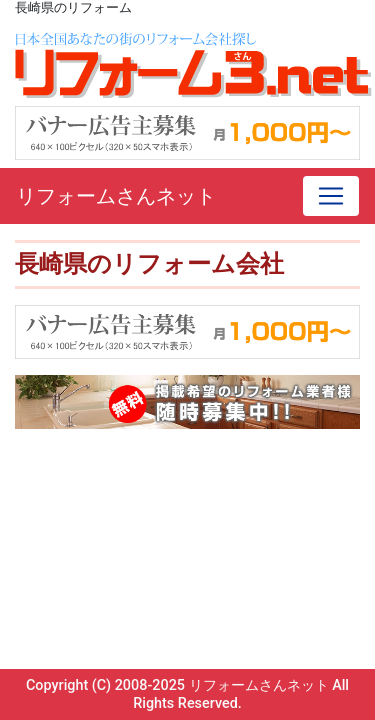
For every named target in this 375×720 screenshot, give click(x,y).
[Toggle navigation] (331, 196)
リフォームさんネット (116, 196)
